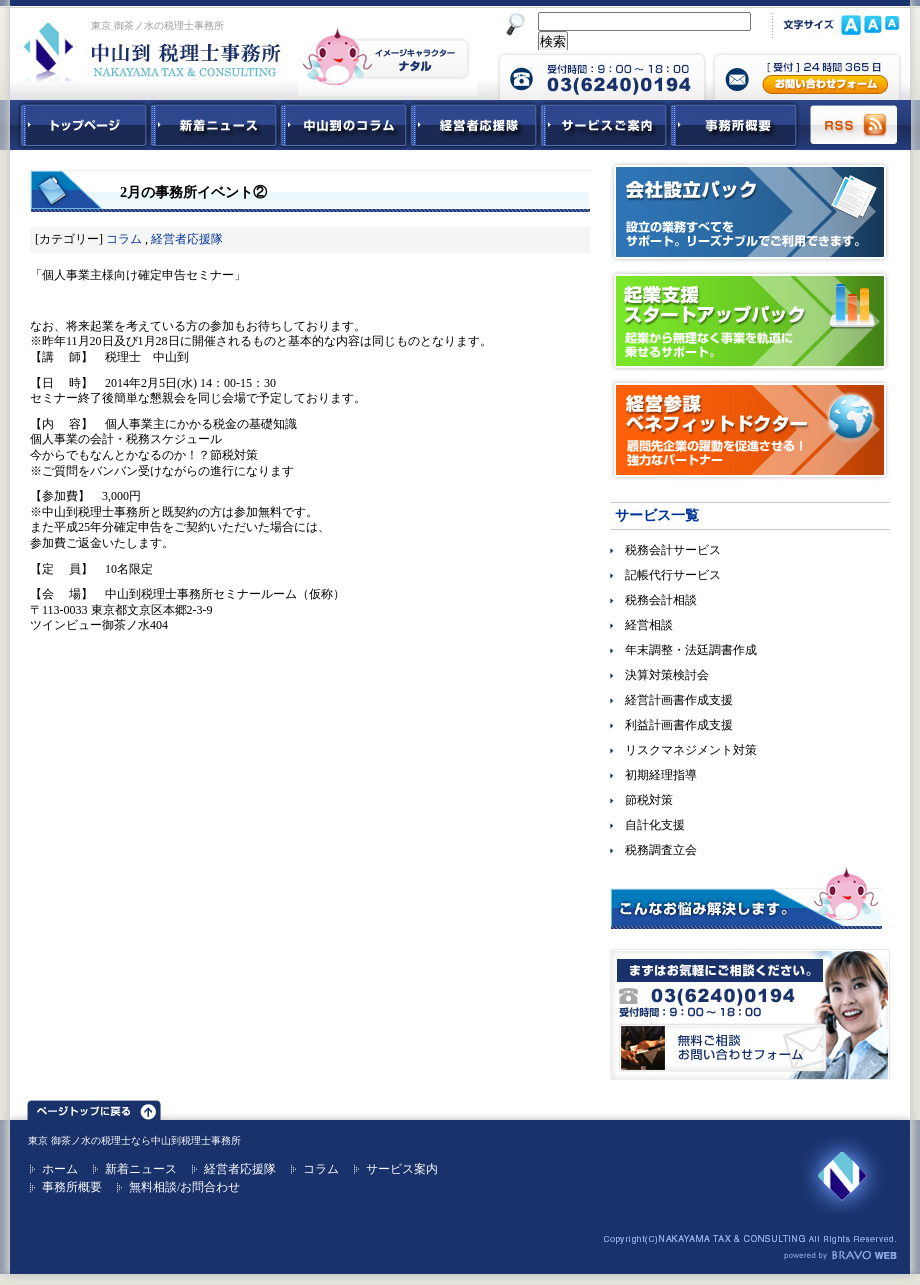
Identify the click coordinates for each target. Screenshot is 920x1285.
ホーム (60, 1169)
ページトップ (94, 1107)
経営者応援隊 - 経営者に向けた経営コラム (474, 125)
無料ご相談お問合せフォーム (750, 1014)
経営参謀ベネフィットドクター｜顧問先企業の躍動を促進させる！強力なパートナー (750, 430)
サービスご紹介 (604, 125)
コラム (124, 239)
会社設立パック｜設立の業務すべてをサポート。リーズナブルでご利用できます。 (750, 212)
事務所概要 (734, 125)
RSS (855, 125)
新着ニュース (214, 125)
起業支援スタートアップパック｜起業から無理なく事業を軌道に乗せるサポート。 (750, 321)
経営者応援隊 (187, 239)
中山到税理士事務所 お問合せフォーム (807, 75)
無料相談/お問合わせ (184, 1187)
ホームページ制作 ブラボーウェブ (840, 1256)
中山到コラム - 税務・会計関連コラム (344, 125)
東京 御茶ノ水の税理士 (79, 1140)
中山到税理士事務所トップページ (80, 125)
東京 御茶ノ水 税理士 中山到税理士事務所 (152, 52)
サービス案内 (402, 1169)
